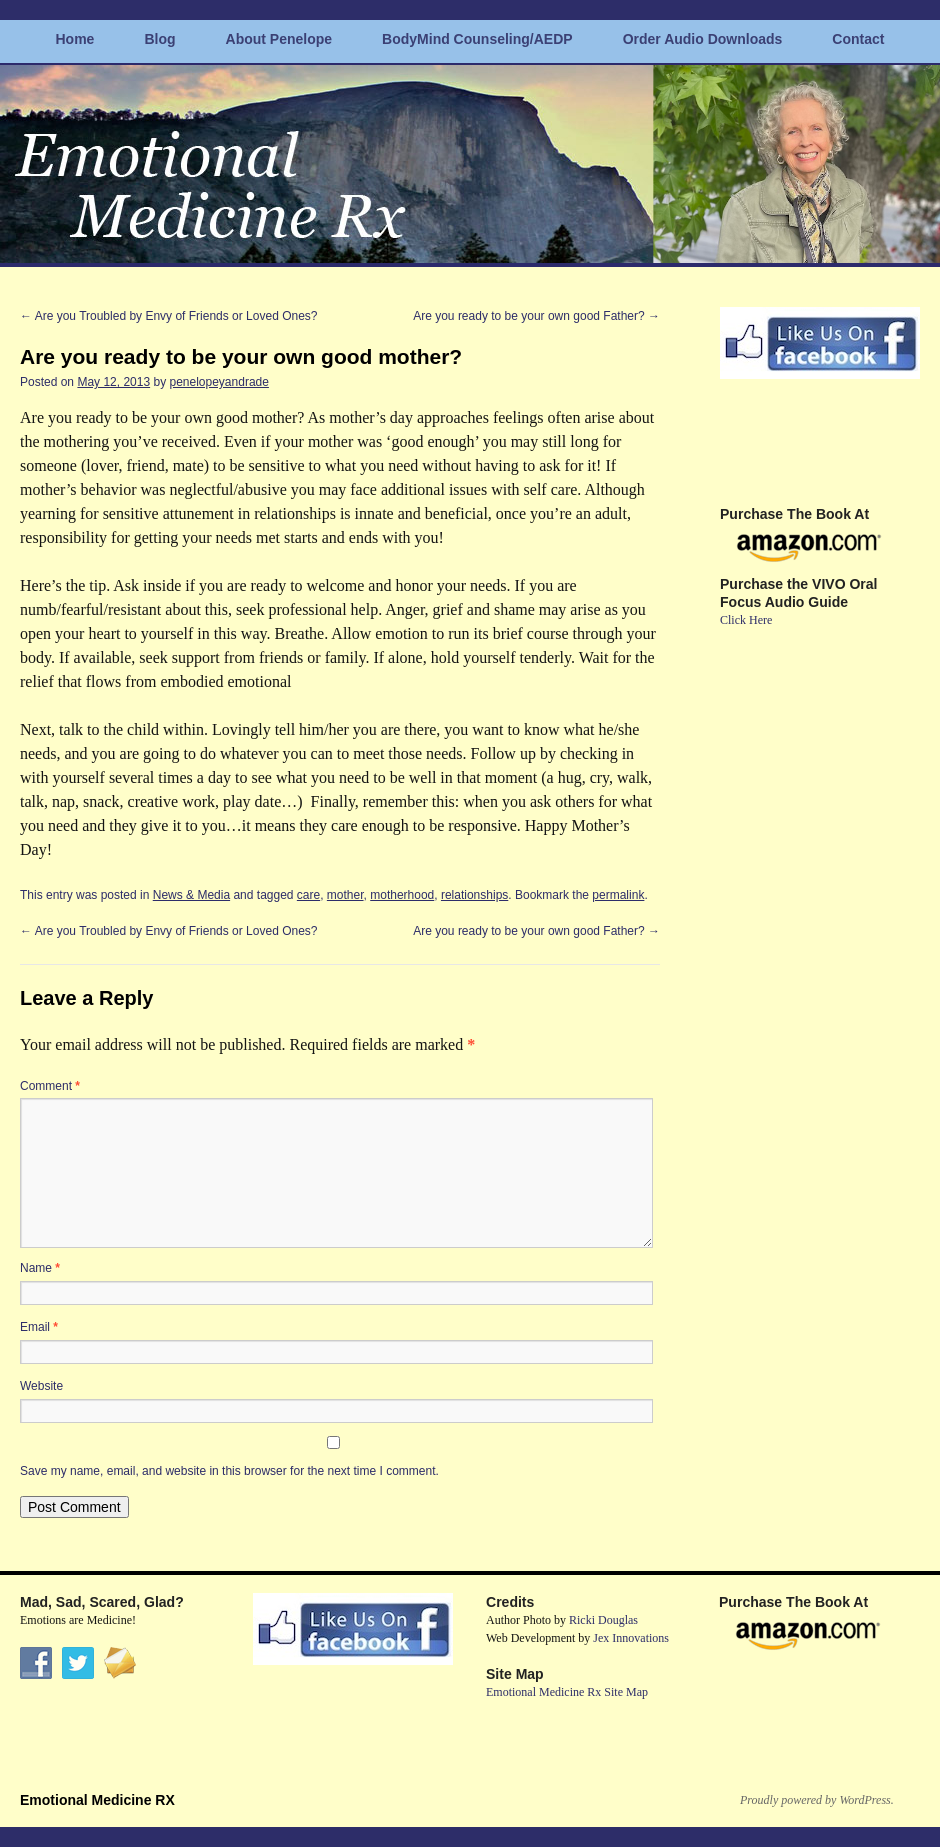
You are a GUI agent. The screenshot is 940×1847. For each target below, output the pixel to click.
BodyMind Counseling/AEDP (477, 39)
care (308, 895)
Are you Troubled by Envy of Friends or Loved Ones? (169, 316)
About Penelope (279, 39)
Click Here (746, 620)
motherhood (402, 895)
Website (41, 1386)
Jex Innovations (631, 1638)
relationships (474, 895)
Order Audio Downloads (703, 39)
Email (39, 1327)
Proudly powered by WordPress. (817, 1800)
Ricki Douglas (603, 1620)
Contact (858, 39)
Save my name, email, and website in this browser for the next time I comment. (229, 1471)
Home (75, 39)
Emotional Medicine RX (97, 1800)
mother (345, 895)
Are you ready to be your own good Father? (536, 316)
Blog (159, 39)
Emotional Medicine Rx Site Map (567, 1692)
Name (40, 1268)
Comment (50, 1086)
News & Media (191, 895)
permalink (618, 895)
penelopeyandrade (218, 382)
